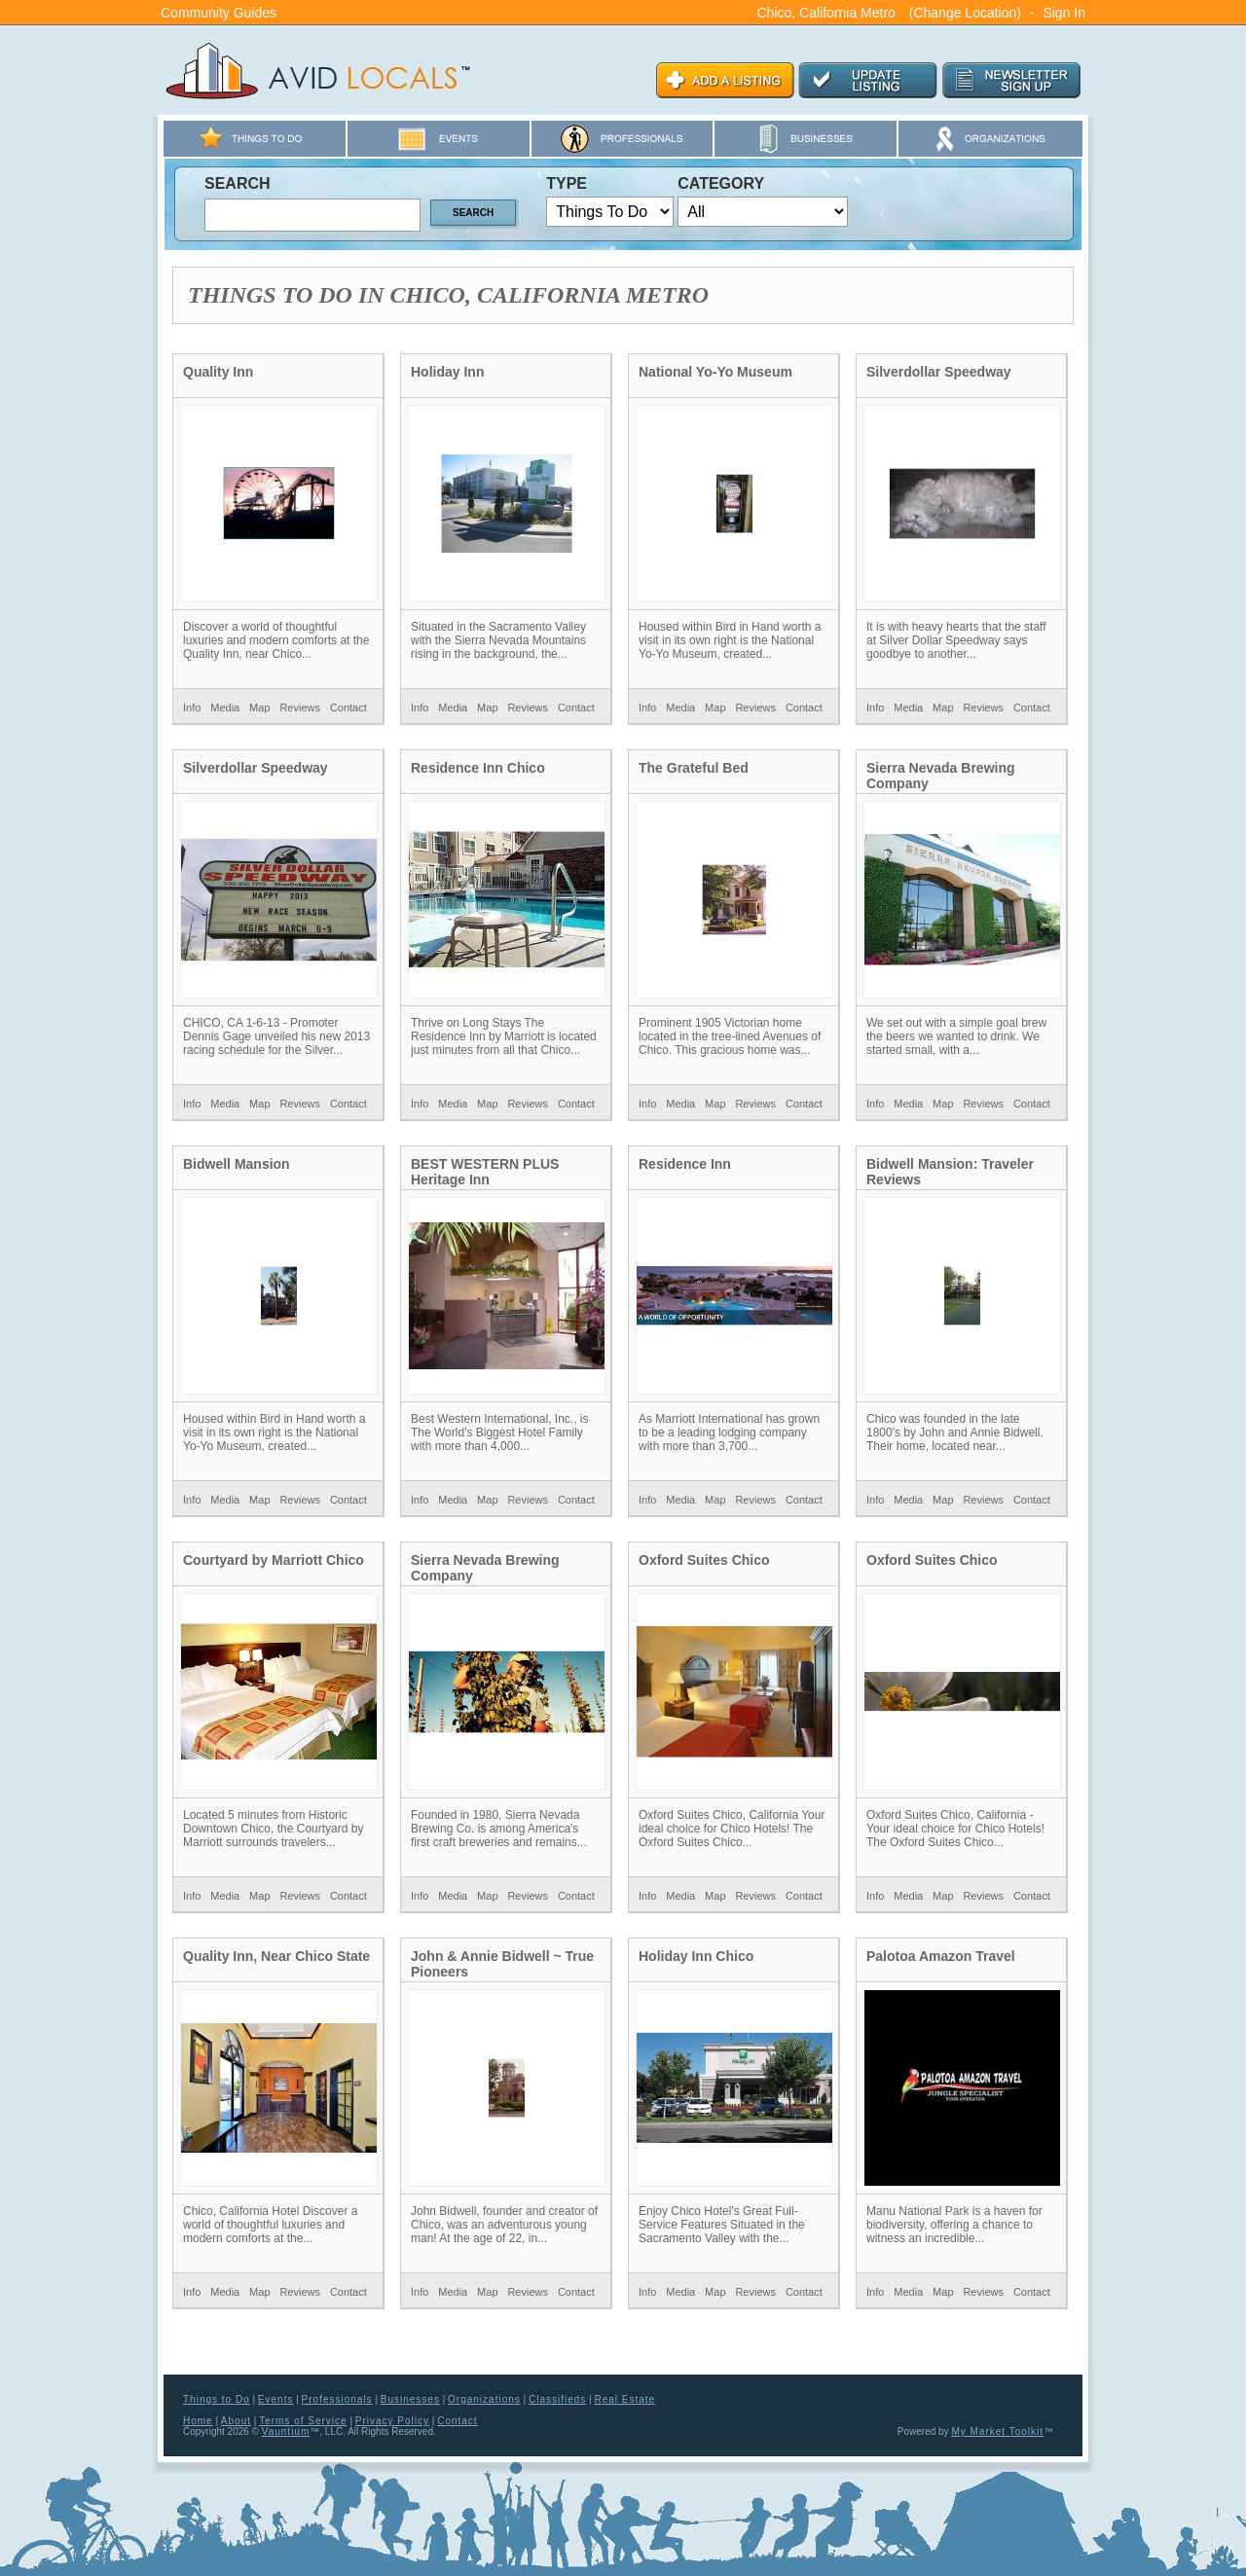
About (236, 2420)
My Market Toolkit (997, 2431)
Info (192, 707)
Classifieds (557, 2399)
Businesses (410, 2399)
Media (224, 707)
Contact (348, 707)
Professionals (337, 2399)
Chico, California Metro (825, 12)
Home (198, 2420)
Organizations (484, 2399)
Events (276, 2399)
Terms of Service (303, 2420)
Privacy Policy (392, 2420)
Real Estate (624, 2399)
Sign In (1064, 12)
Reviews (299, 707)
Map (259, 707)
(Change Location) (965, 12)
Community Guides (218, 12)
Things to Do (216, 2399)
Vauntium (286, 2431)
